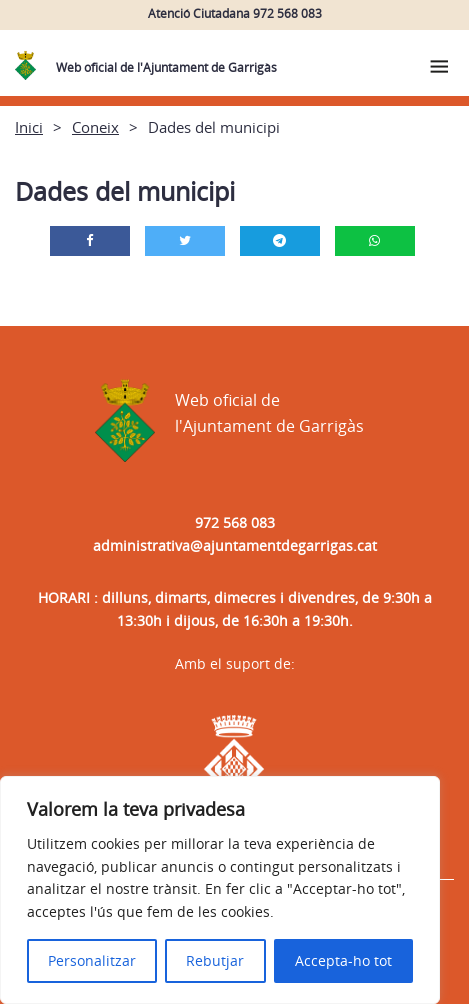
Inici (29, 127)
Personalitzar (92, 960)
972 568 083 (235, 522)
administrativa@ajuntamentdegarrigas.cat (235, 545)
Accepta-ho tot (343, 960)
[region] (220, 890)
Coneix (95, 127)
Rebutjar (215, 960)
